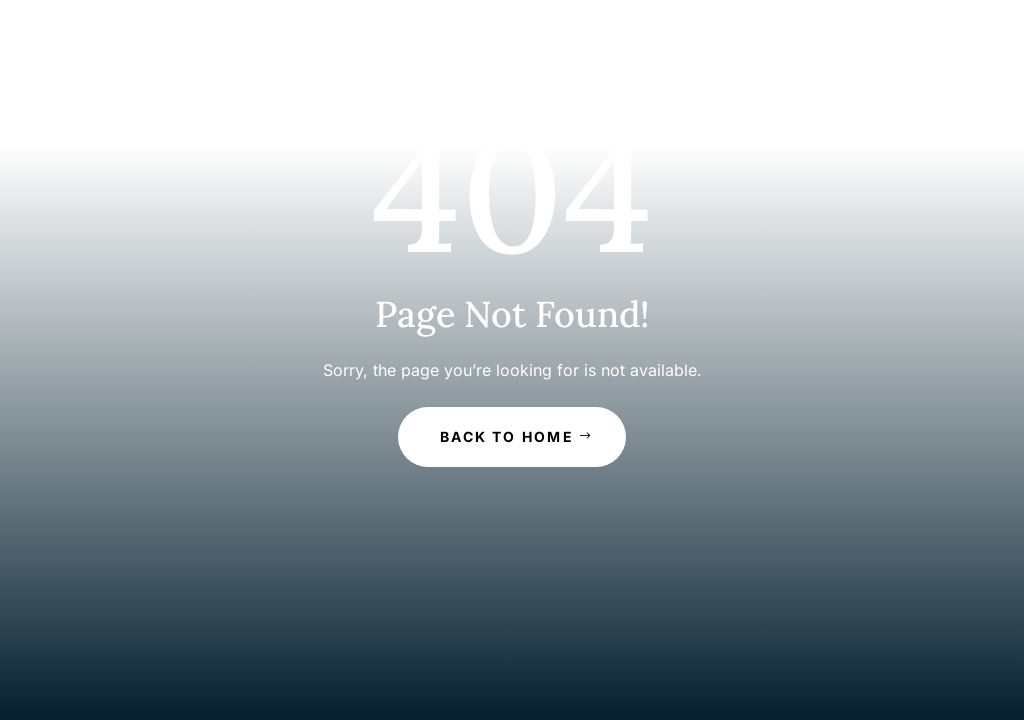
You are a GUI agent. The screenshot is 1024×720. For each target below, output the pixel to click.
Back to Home (507, 436)
